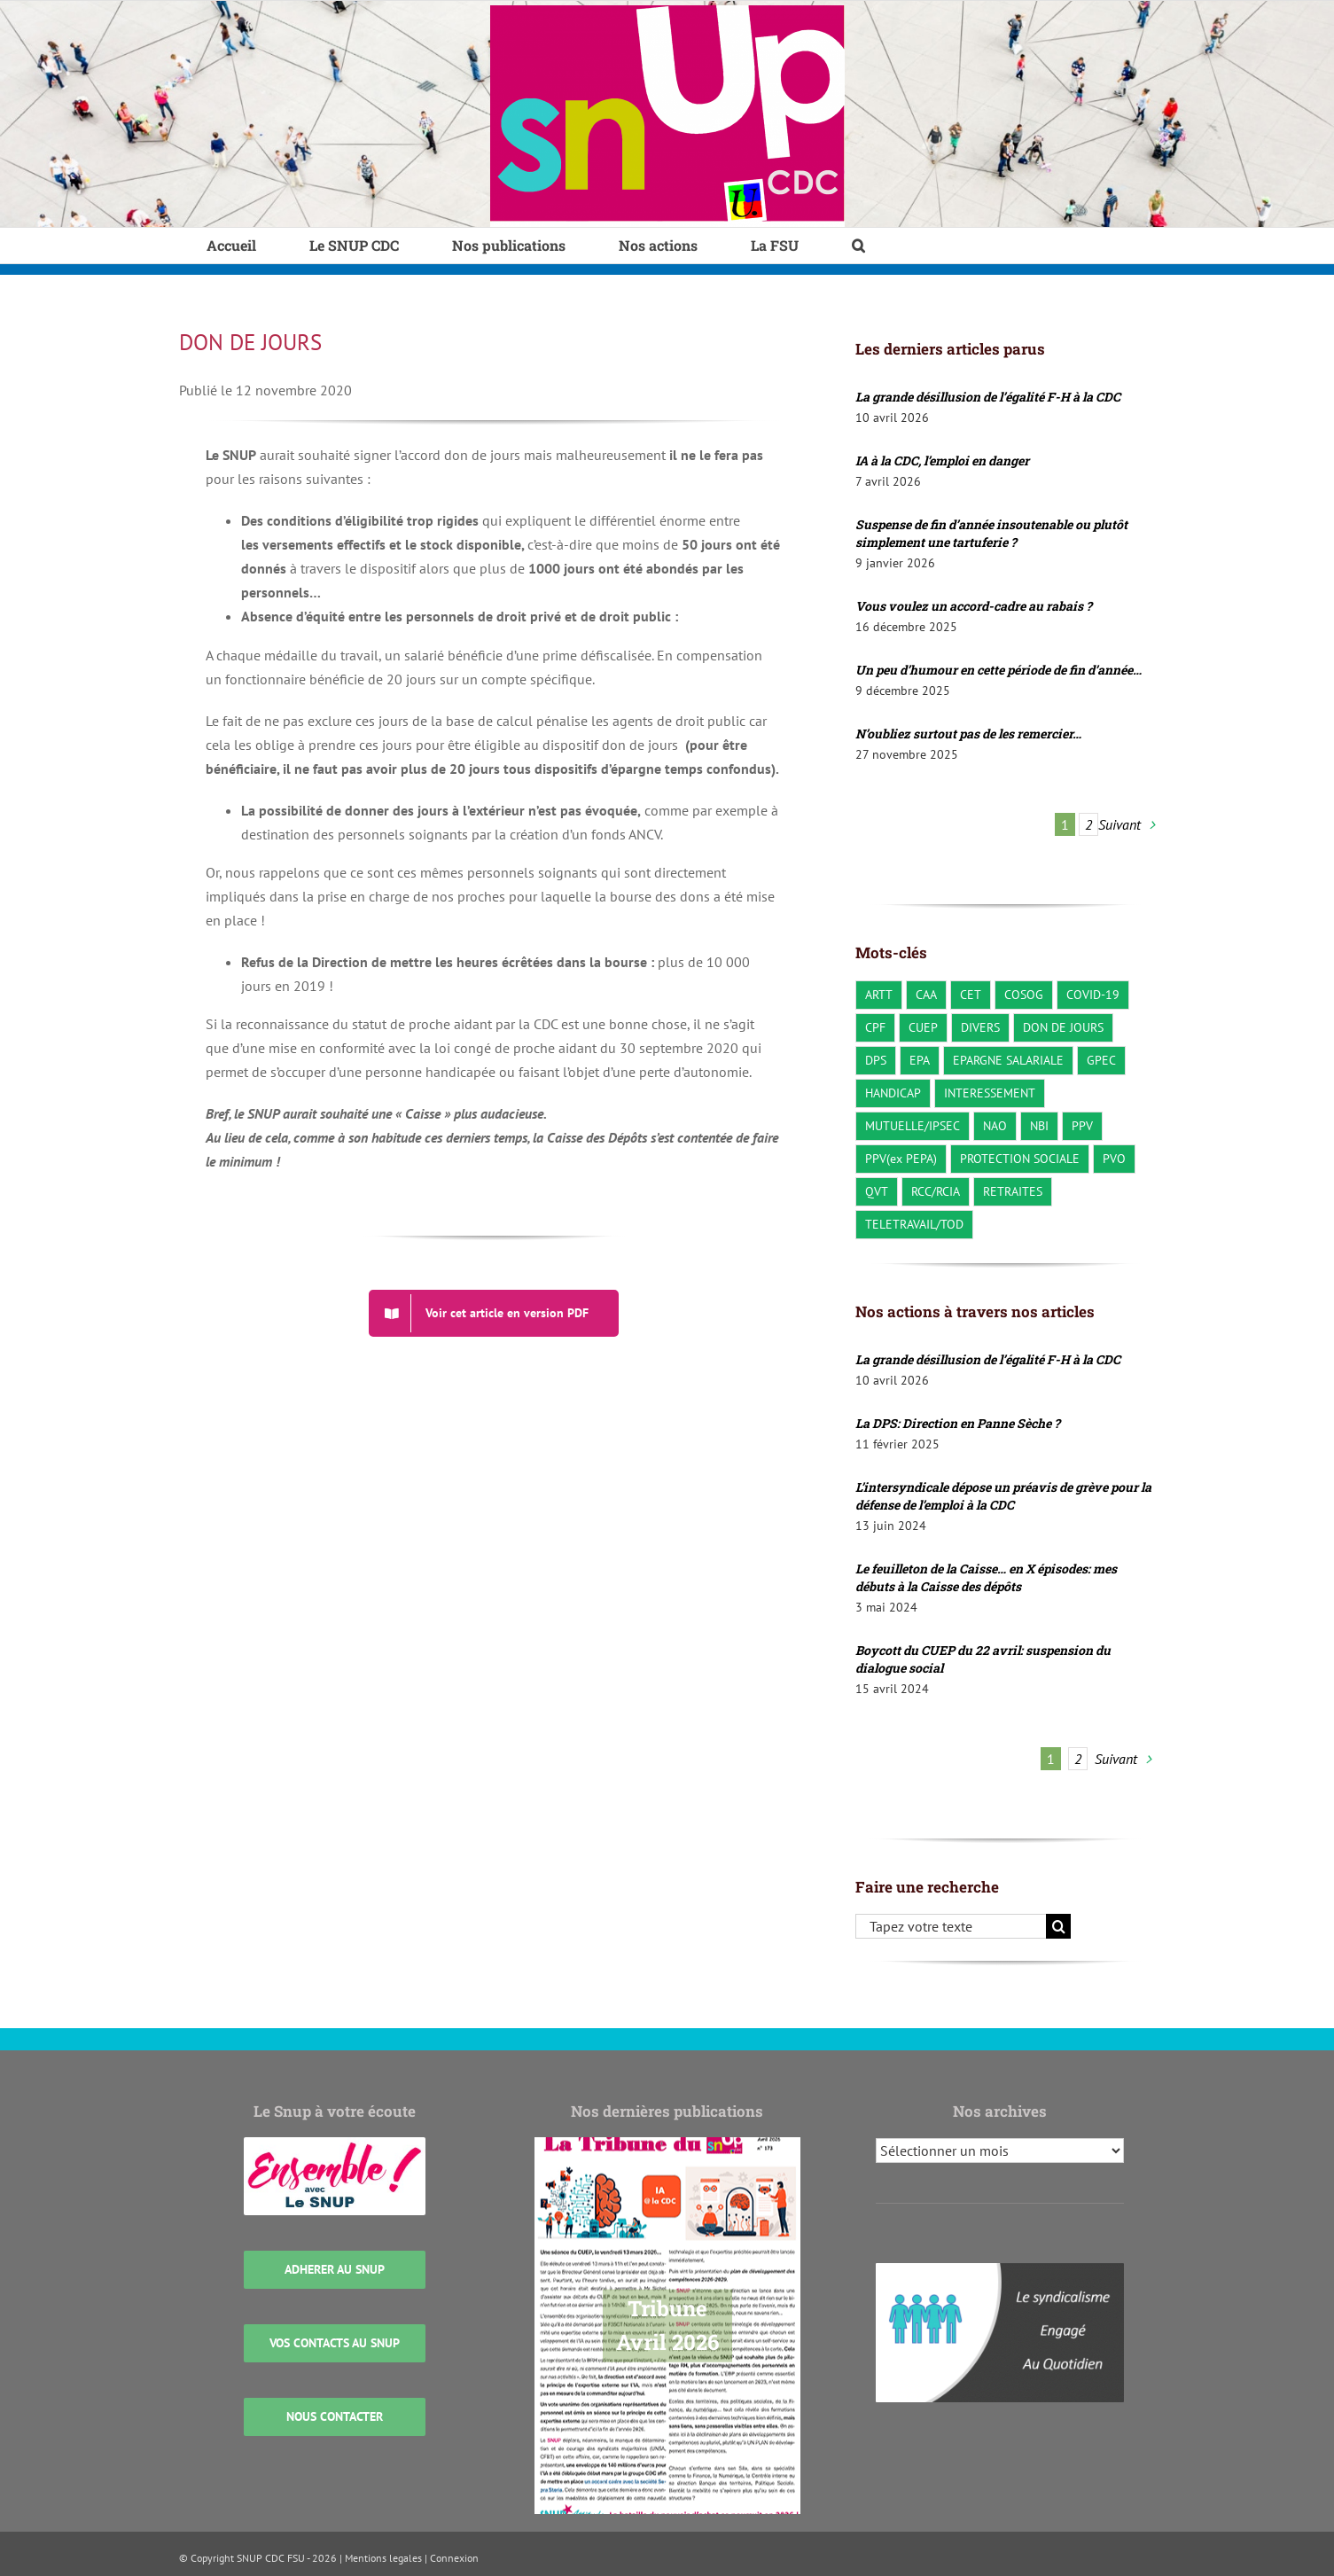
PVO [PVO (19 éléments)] (1114, 1158)
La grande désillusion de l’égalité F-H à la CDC (987, 396)
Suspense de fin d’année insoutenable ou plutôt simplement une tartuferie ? (991, 533)
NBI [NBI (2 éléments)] (1039, 1125)
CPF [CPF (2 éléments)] (875, 1027)
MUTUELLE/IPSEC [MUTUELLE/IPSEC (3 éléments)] (912, 1125)
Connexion (454, 2557)
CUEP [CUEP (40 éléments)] (923, 1027)
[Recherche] (1058, 1926)
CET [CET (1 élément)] (970, 994)
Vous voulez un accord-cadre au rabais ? (973, 605)
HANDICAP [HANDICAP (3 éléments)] (893, 1092)
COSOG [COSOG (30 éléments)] (1023, 994)
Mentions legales (383, 2557)
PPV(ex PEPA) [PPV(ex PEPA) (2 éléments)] (901, 1158)
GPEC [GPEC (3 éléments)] (1101, 1059)
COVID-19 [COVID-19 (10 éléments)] (1092, 994)
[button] (858, 245)
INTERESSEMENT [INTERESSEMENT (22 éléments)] (989, 1092)
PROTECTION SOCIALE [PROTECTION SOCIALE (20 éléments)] (1020, 1158)
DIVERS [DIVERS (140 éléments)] (980, 1027)
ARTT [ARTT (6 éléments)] (879, 994)
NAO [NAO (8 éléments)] (995, 1125)
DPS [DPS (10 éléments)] (875, 1059)
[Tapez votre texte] (950, 1926)
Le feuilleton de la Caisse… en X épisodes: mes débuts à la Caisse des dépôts (986, 1577)
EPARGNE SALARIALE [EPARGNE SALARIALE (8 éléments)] (1008, 1059)
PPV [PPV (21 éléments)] (1082, 1125)
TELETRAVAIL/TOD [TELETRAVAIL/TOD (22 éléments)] (914, 1223)
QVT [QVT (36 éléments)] (876, 1191)
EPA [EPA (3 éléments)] (919, 1059)
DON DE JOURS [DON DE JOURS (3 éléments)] (1063, 1027)
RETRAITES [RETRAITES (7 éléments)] (1012, 1191)
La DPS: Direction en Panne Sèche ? (957, 1423)
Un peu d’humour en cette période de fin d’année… (998, 669)
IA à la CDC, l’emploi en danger (942, 460)
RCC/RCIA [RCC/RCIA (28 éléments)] (935, 1191)
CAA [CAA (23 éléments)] (926, 994)
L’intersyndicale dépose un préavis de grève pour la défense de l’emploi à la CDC (1003, 1496)
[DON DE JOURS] (494, 1313)
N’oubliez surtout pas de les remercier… (968, 733)
